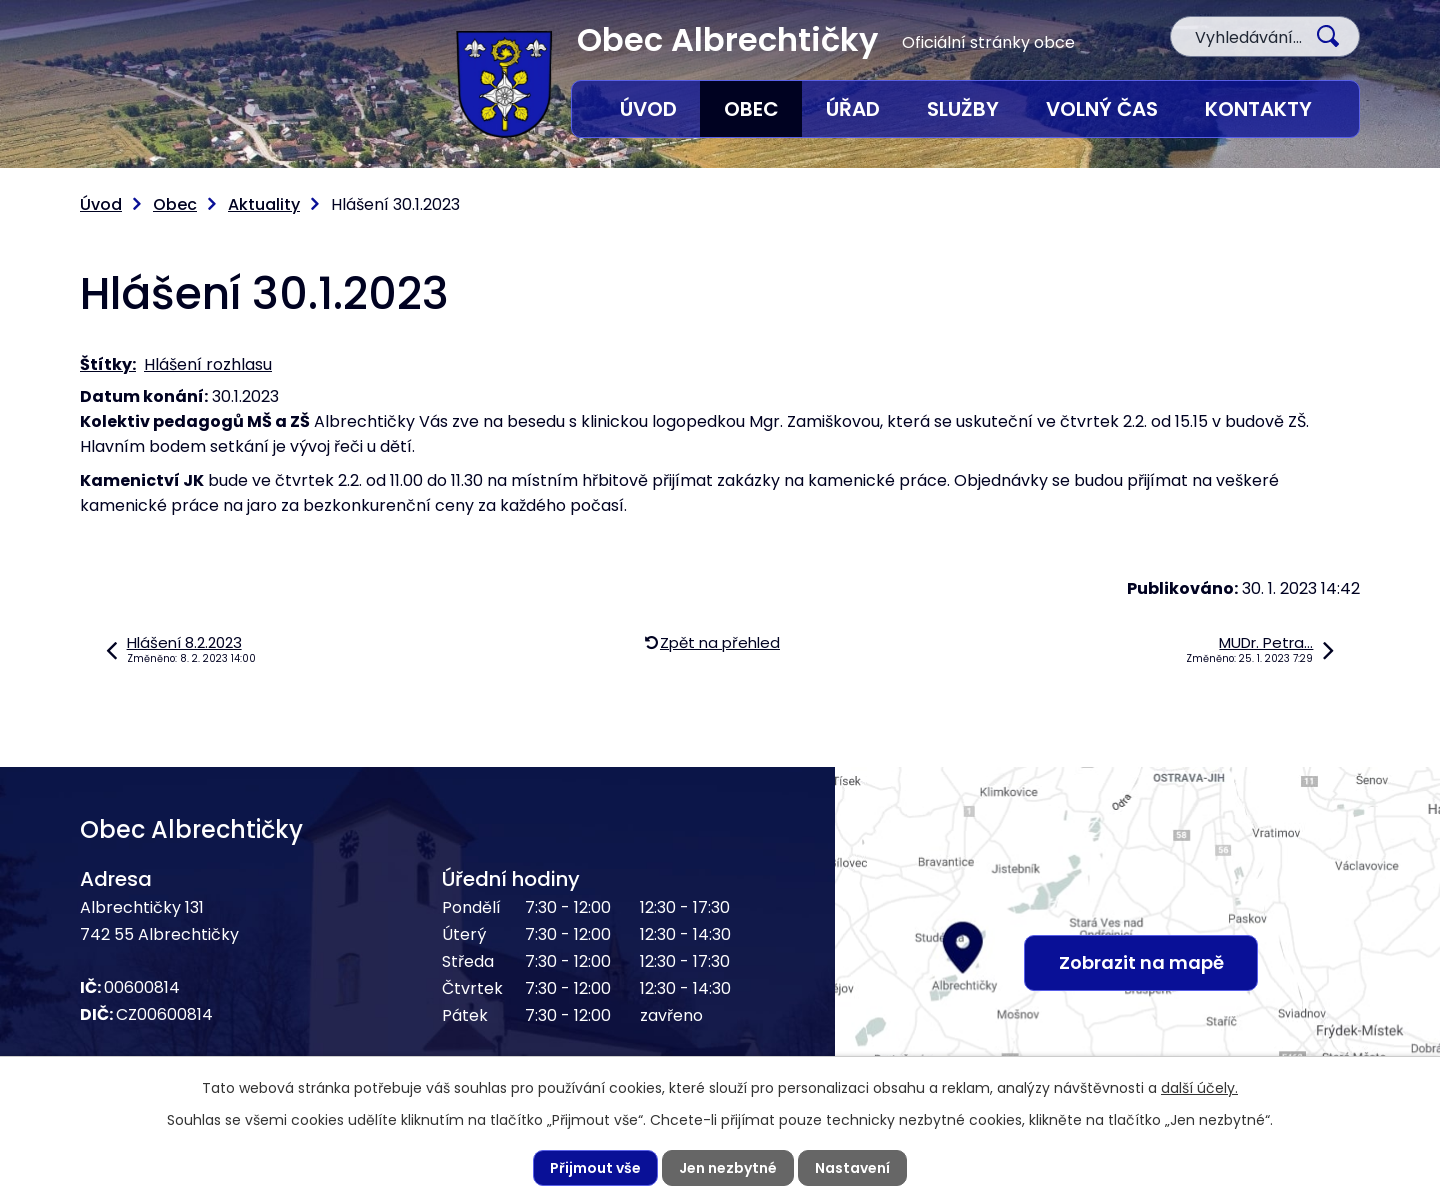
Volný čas (1102, 109)
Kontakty (1258, 109)
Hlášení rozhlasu (208, 364)
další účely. (1199, 1088)
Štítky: (108, 364)
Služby (963, 109)
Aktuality (264, 204)
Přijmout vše (595, 1168)
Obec (751, 109)
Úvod (648, 109)
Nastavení (852, 1168)
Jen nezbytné (728, 1168)
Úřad (853, 109)
